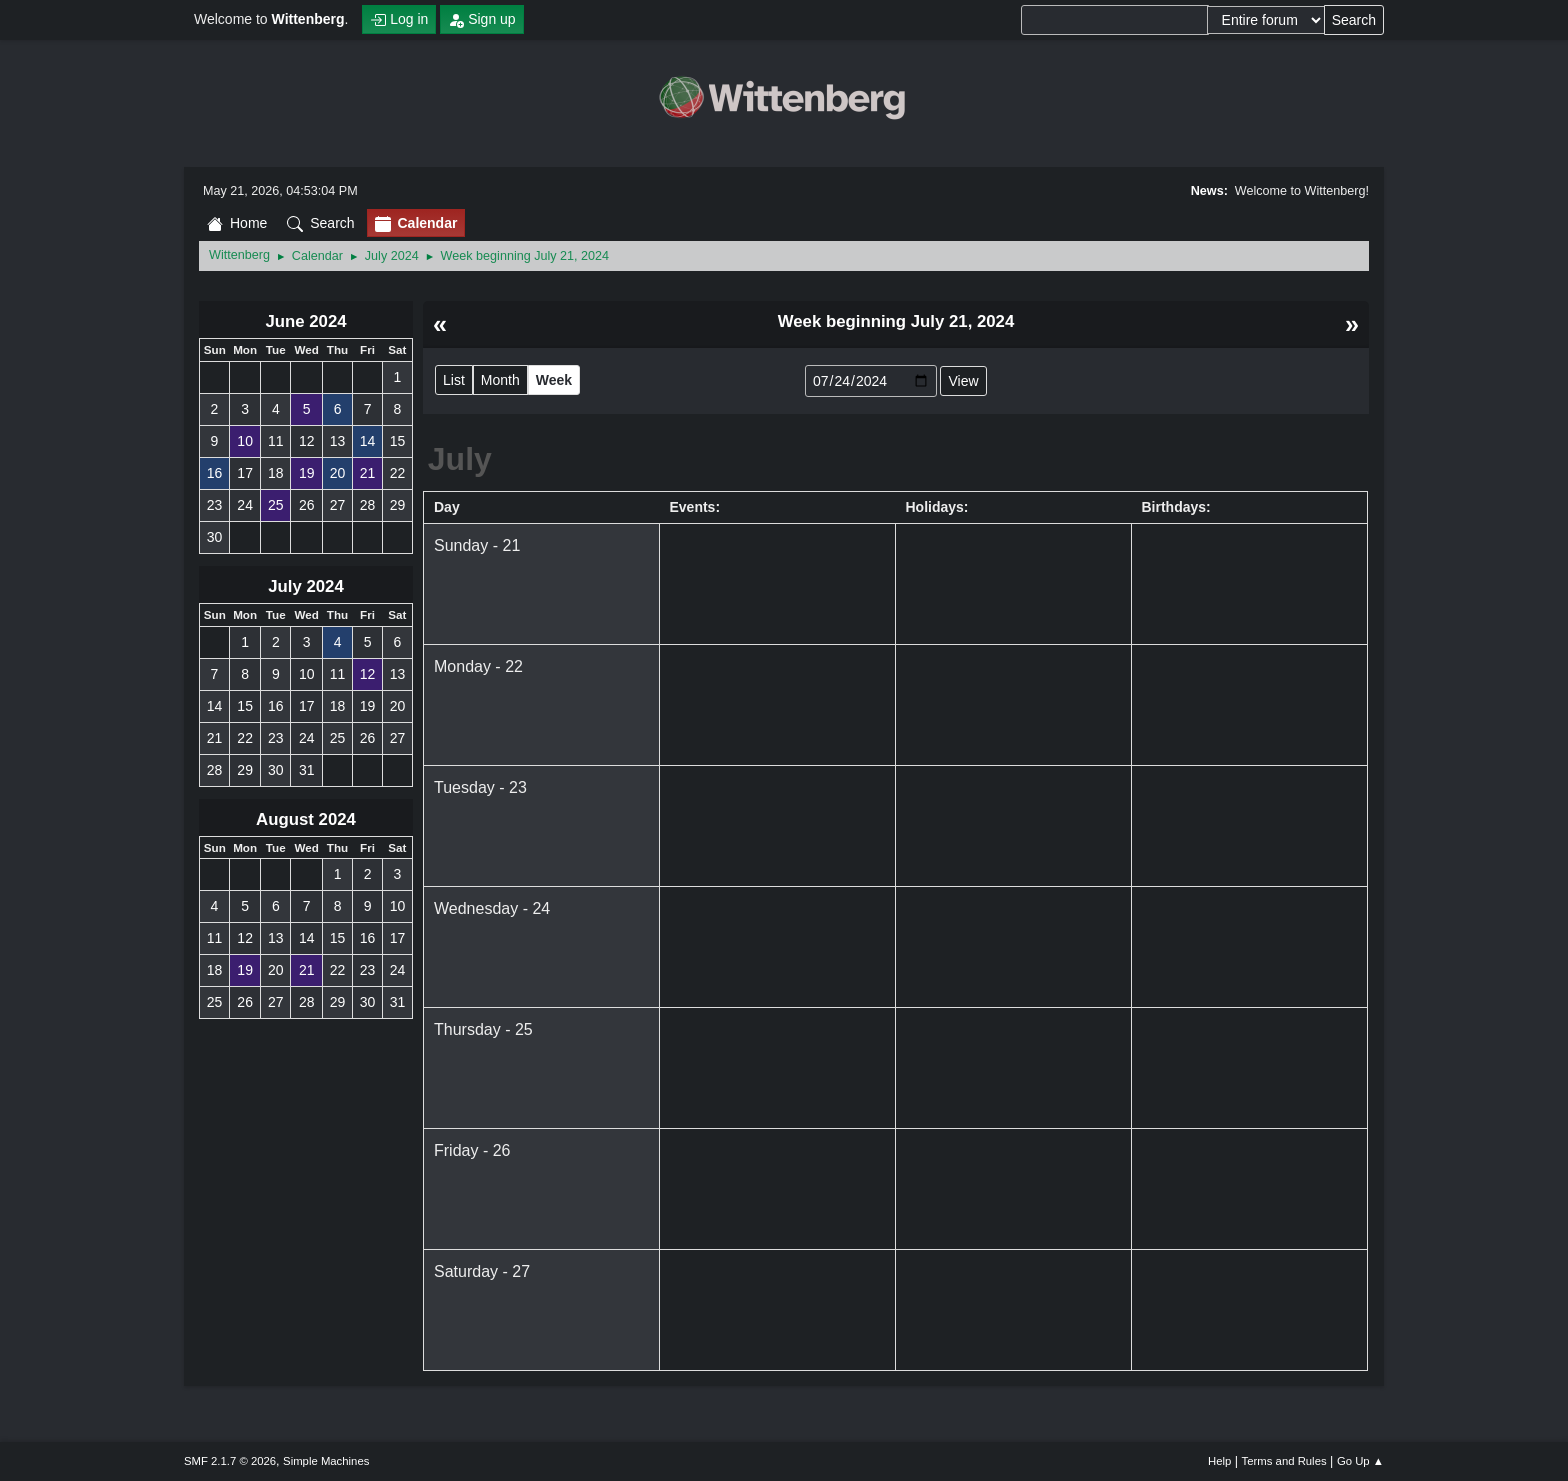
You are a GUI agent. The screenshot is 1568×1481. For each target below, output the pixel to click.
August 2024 (306, 819)
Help (1219, 1461)
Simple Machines (326, 1461)
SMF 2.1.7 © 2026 (230, 1461)
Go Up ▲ (1360, 1461)
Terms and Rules (1284, 1461)
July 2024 (306, 586)
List (454, 380)
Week (554, 380)
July (460, 459)
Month (500, 380)
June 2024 (305, 321)
